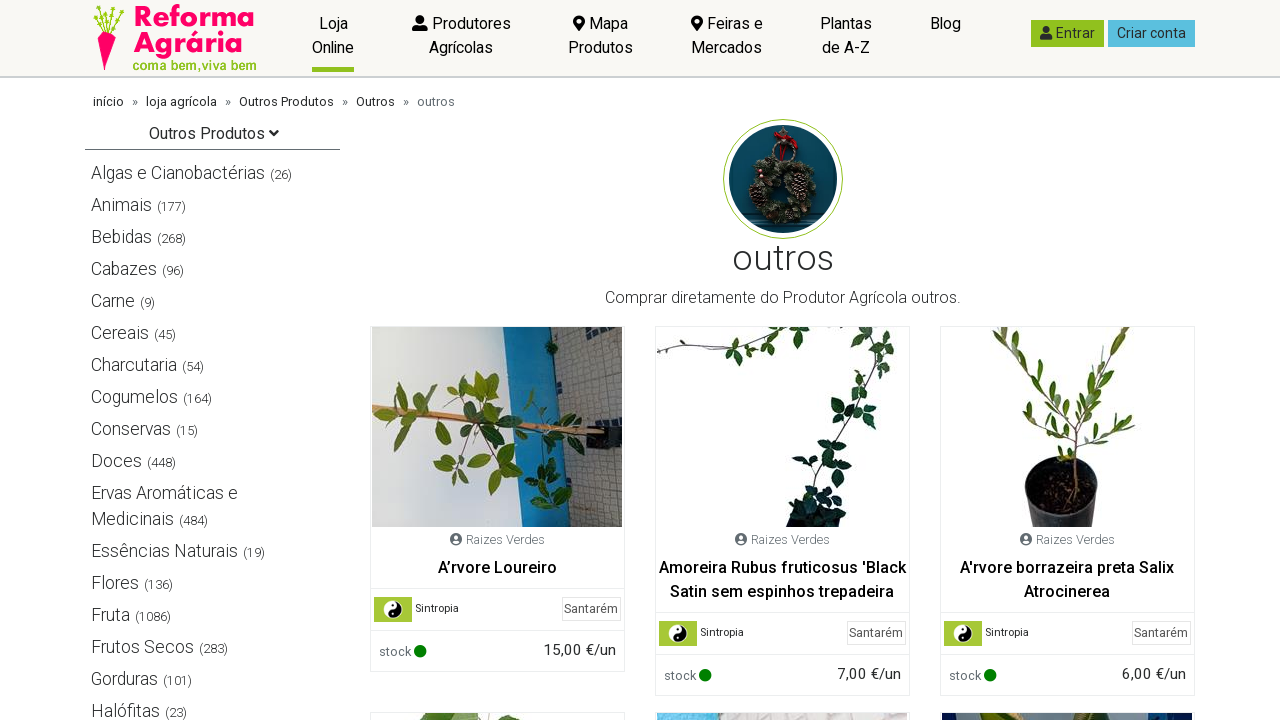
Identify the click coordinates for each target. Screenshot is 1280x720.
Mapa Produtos (600, 35)
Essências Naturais (164, 551)
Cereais (120, 333)
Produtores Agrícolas (461, 35)
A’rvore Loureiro (497, 567)
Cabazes (124, 269)
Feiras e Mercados (727, 35)
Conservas (131, 429)
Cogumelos (134, 397)
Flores (115, 583)
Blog (945, 23)
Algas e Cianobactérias (178, 173)
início (108, 101)
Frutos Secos (142, 647)
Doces (116, 461)
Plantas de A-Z (846, 35)
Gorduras (124, 679)
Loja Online (333, 35)
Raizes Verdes (505, 539)
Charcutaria (134, 365)
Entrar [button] (1067, 33)
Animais (121, 205)
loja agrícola (181, 101)
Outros (375, 101)
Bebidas (121, 237)
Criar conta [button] (1151, 33)
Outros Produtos (286, 101)
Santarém (591, 608)
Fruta (110, 615)
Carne (113, 301)
